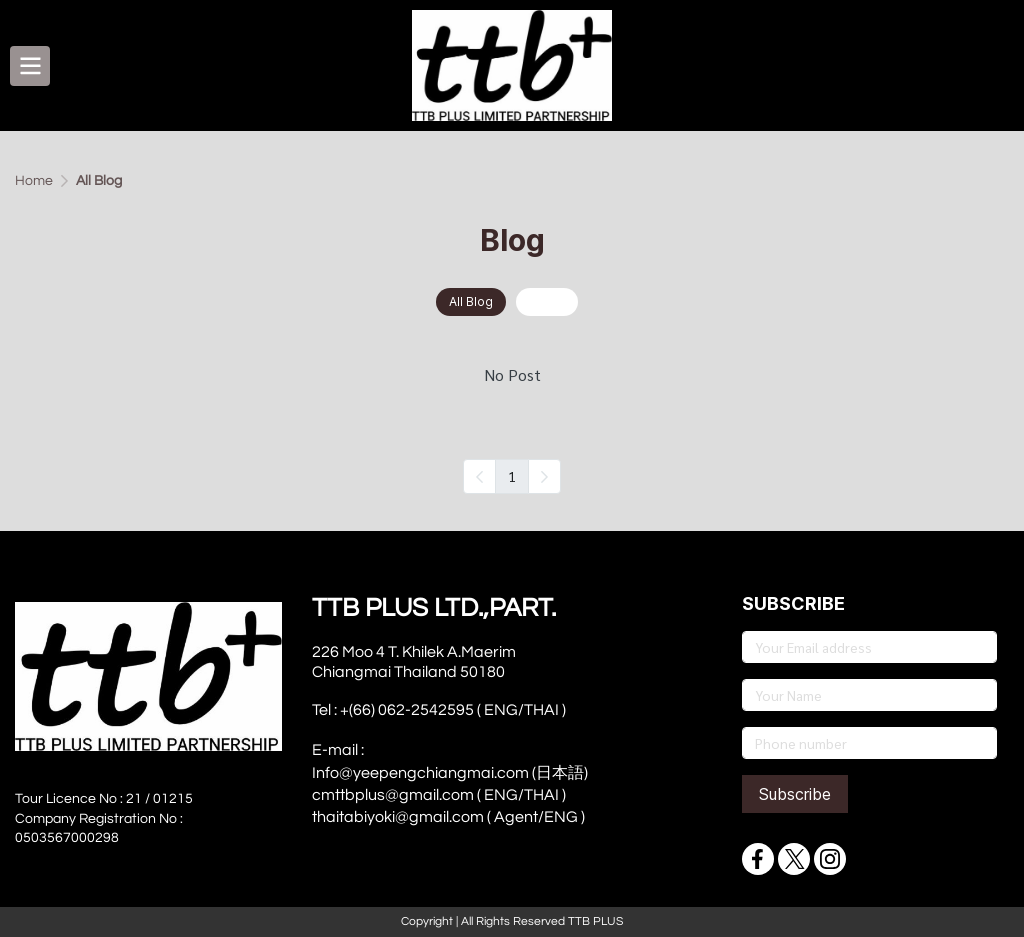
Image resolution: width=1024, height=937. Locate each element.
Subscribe (795, 794)
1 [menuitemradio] (512, 476)
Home (34, 181)
